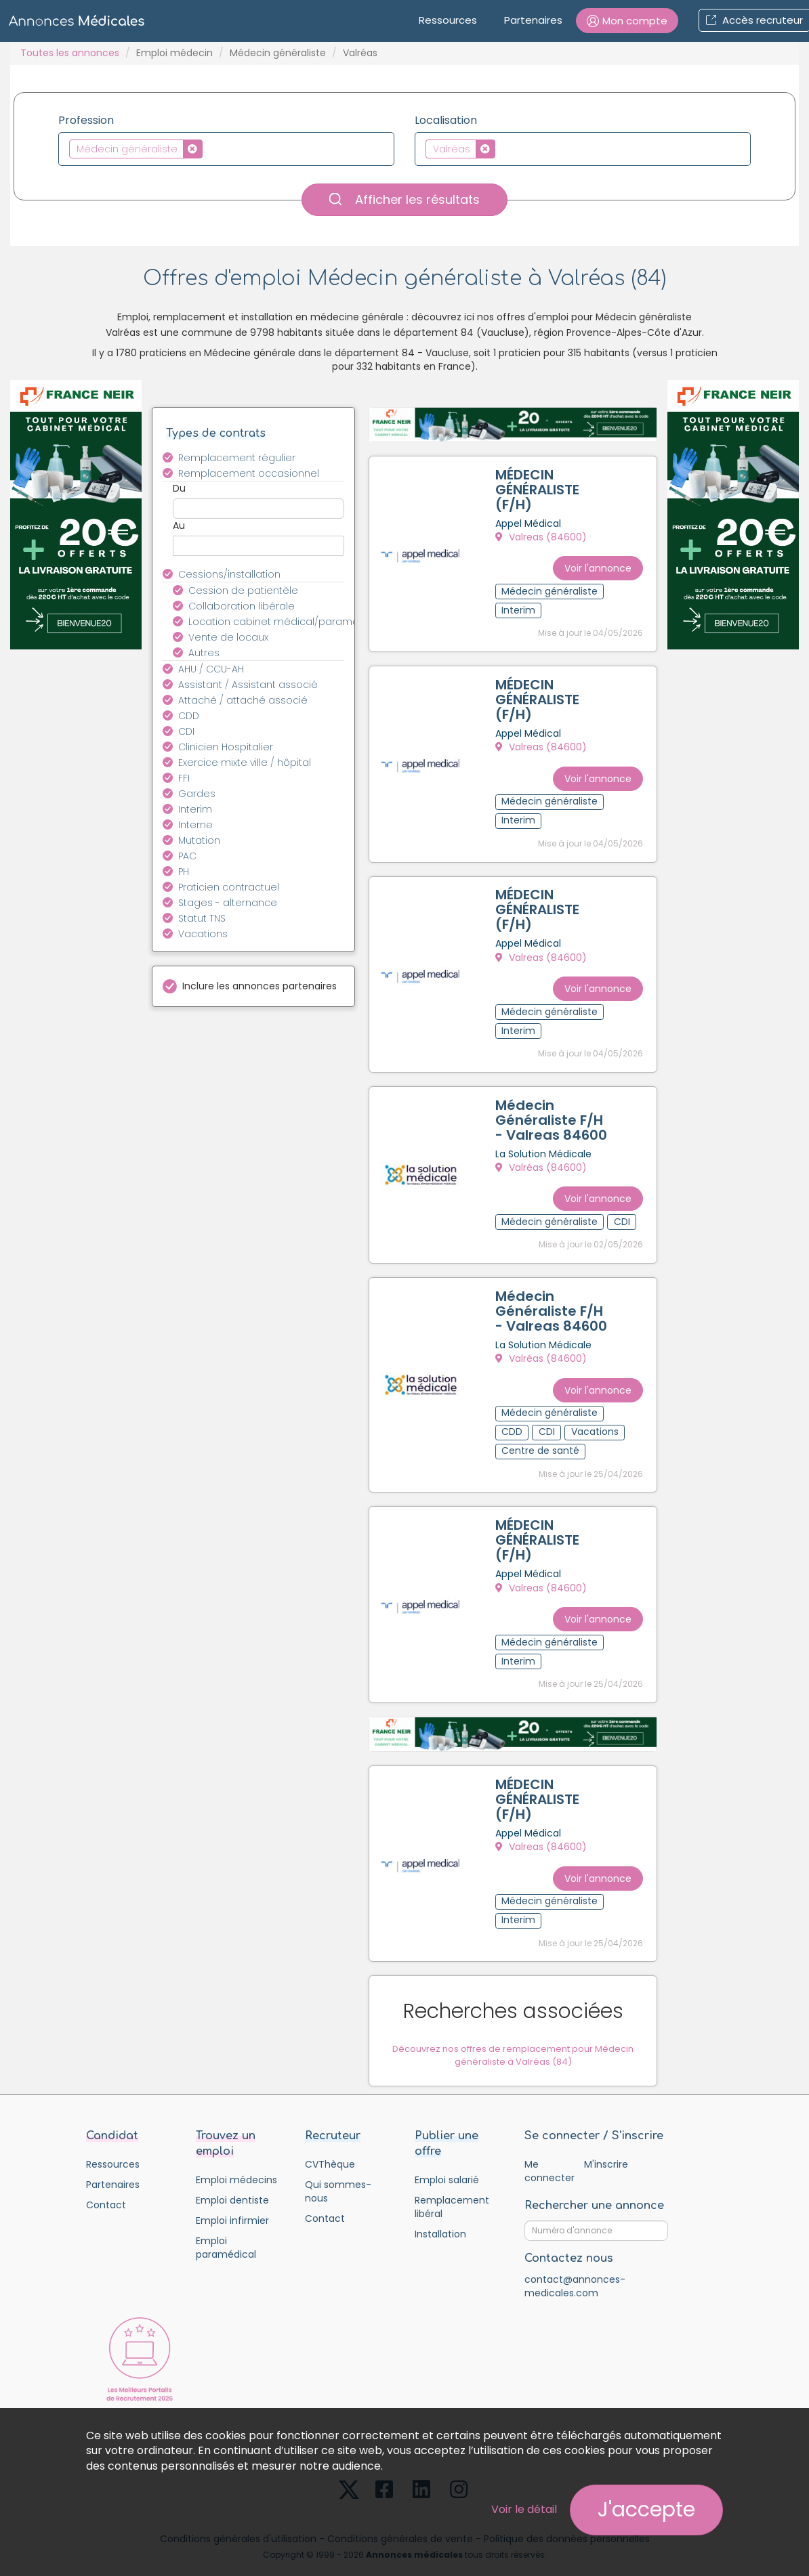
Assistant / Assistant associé (248, 684)
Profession (86, 120)
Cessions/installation (229, 574)
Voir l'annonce (595, 561)
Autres (204, 653)
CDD (188, 716)
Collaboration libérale (241, 606)
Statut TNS (202, 918)
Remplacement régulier (236, 458)
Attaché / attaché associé (243, 700)
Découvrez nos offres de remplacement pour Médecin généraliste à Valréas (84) (513, 2028)
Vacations (203, 934)
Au (179, 525)
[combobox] (226, 149)
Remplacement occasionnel (248, 473)
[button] (627, 21)
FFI (184, 778)
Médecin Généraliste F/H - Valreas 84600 (554, 1110)
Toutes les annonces (69, 53)
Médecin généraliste (278, 53)
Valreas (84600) (543, 539)
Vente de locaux (228, 637)
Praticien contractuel (228, 887)
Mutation (199, 840)
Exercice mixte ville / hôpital (244, 762)
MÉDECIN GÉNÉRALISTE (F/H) (540, 492)
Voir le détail (524, 2509)
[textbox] (209, 148)
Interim (195, 809)
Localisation (446, 120)
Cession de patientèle (243, 590)
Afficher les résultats (404, 199)
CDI (186, 731)
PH (183, 871)
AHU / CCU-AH (211, 669)
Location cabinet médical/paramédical (274, 621)
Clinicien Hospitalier (225, 747)
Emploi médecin (174, 53)
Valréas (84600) (543, 1157)
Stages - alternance (227, 902)
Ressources (448, 20)
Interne (195, 825)
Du (179, 488)
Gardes (196, 793)
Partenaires (533, 20)
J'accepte (646, 2509)
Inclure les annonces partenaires (259, 986)
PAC (187, 856)
